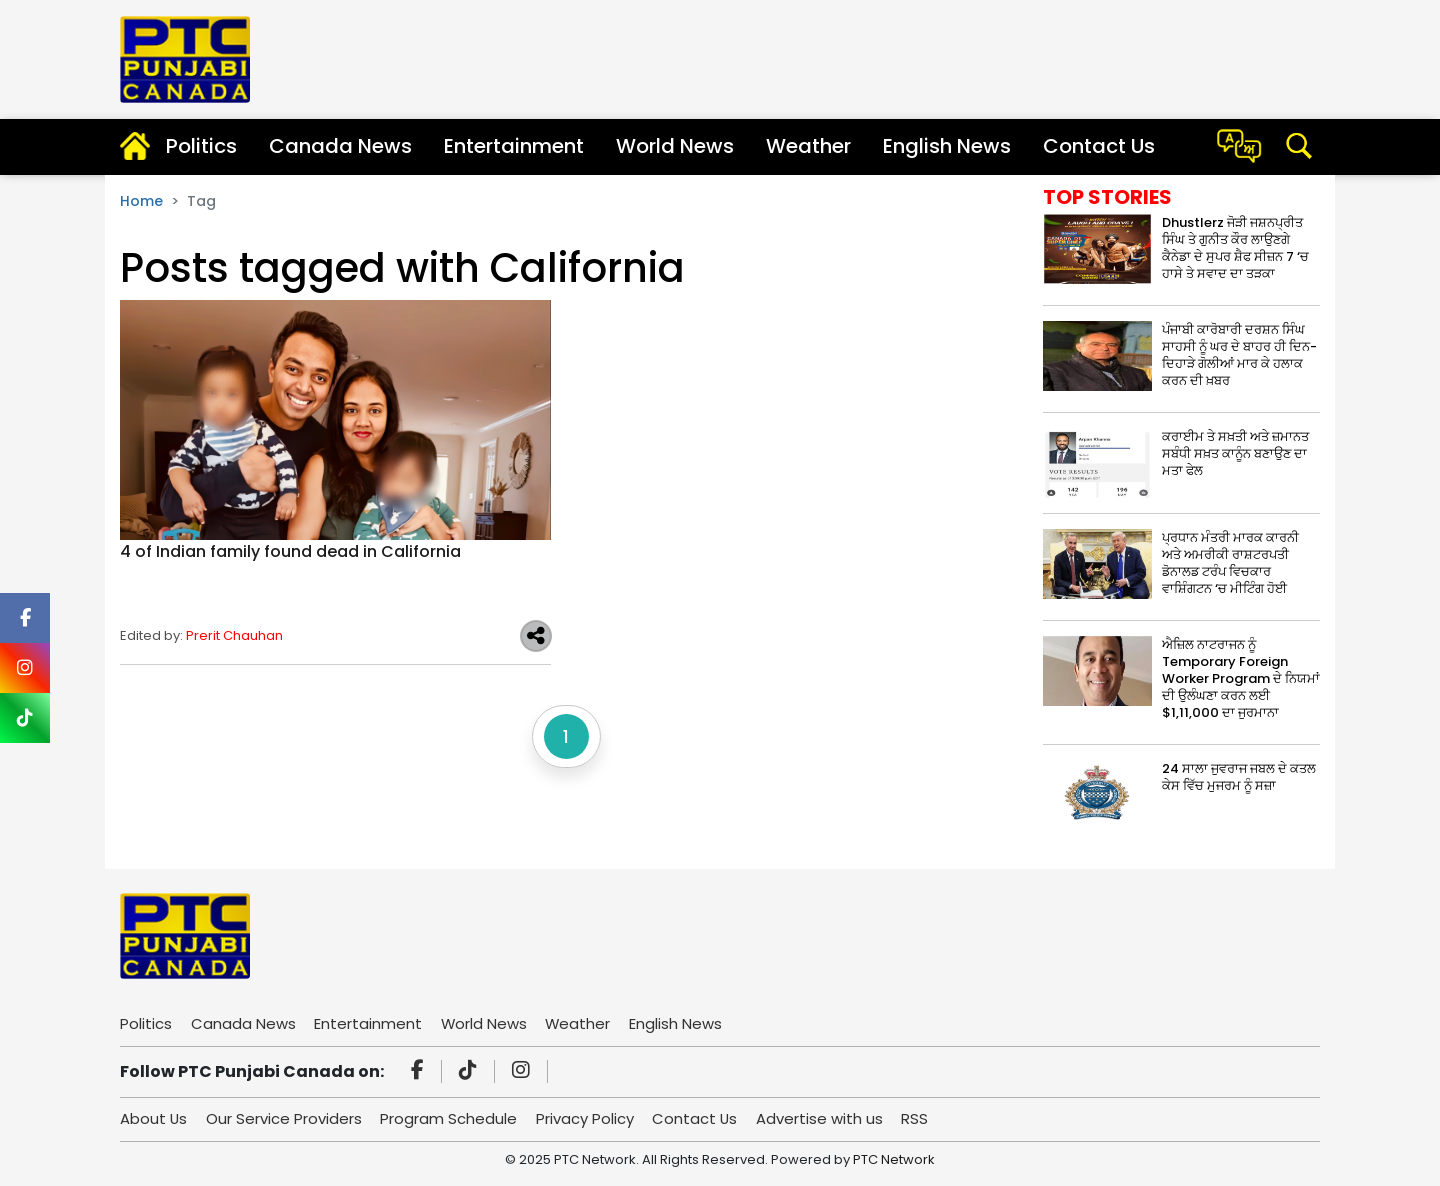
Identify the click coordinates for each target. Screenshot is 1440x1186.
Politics (201, 146)
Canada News (340, 146)
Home (141, 201)
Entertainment (514, 146)
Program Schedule (450, 1118)
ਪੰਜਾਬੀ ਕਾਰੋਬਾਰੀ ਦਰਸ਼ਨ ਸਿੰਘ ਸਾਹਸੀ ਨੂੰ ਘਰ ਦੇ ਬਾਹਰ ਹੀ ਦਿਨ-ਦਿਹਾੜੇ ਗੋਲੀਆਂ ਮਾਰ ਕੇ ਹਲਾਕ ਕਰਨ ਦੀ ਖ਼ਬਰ (1239, 355)
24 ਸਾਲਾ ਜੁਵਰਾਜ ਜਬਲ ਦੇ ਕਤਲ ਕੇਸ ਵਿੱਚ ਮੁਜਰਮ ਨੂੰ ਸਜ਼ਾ (1239, 777)
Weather (808, 146)
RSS (919, 1118)
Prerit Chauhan (234, 635)
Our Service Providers (285, 1118)
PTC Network (894, 1159)
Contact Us (1099, 146)
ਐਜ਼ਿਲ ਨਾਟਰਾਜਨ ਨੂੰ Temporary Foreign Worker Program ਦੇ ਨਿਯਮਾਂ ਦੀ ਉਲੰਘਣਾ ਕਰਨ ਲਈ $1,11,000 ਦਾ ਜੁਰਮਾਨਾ (1241, 678)
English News (947, 146)
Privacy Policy (587, 1118)
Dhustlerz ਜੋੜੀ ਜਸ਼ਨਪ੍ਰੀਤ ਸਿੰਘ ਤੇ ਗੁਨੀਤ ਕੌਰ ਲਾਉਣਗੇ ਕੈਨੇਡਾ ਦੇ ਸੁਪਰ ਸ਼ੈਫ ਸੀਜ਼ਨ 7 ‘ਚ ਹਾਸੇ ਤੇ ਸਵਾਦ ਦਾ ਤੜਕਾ (1235, 248)
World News (675, 146)
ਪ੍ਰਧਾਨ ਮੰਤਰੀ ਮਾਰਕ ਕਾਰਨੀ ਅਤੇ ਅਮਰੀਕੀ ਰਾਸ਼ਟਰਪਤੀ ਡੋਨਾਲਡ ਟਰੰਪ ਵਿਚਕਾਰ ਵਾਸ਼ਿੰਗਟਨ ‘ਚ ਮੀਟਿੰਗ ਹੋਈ (1230, 563)
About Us (154, 1118)
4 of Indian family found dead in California (290, 551)
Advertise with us (823, 1118)
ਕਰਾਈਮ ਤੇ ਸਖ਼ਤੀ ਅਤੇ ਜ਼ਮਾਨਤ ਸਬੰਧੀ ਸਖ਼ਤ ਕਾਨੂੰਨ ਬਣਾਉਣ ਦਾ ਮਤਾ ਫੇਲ (1235, 453)
